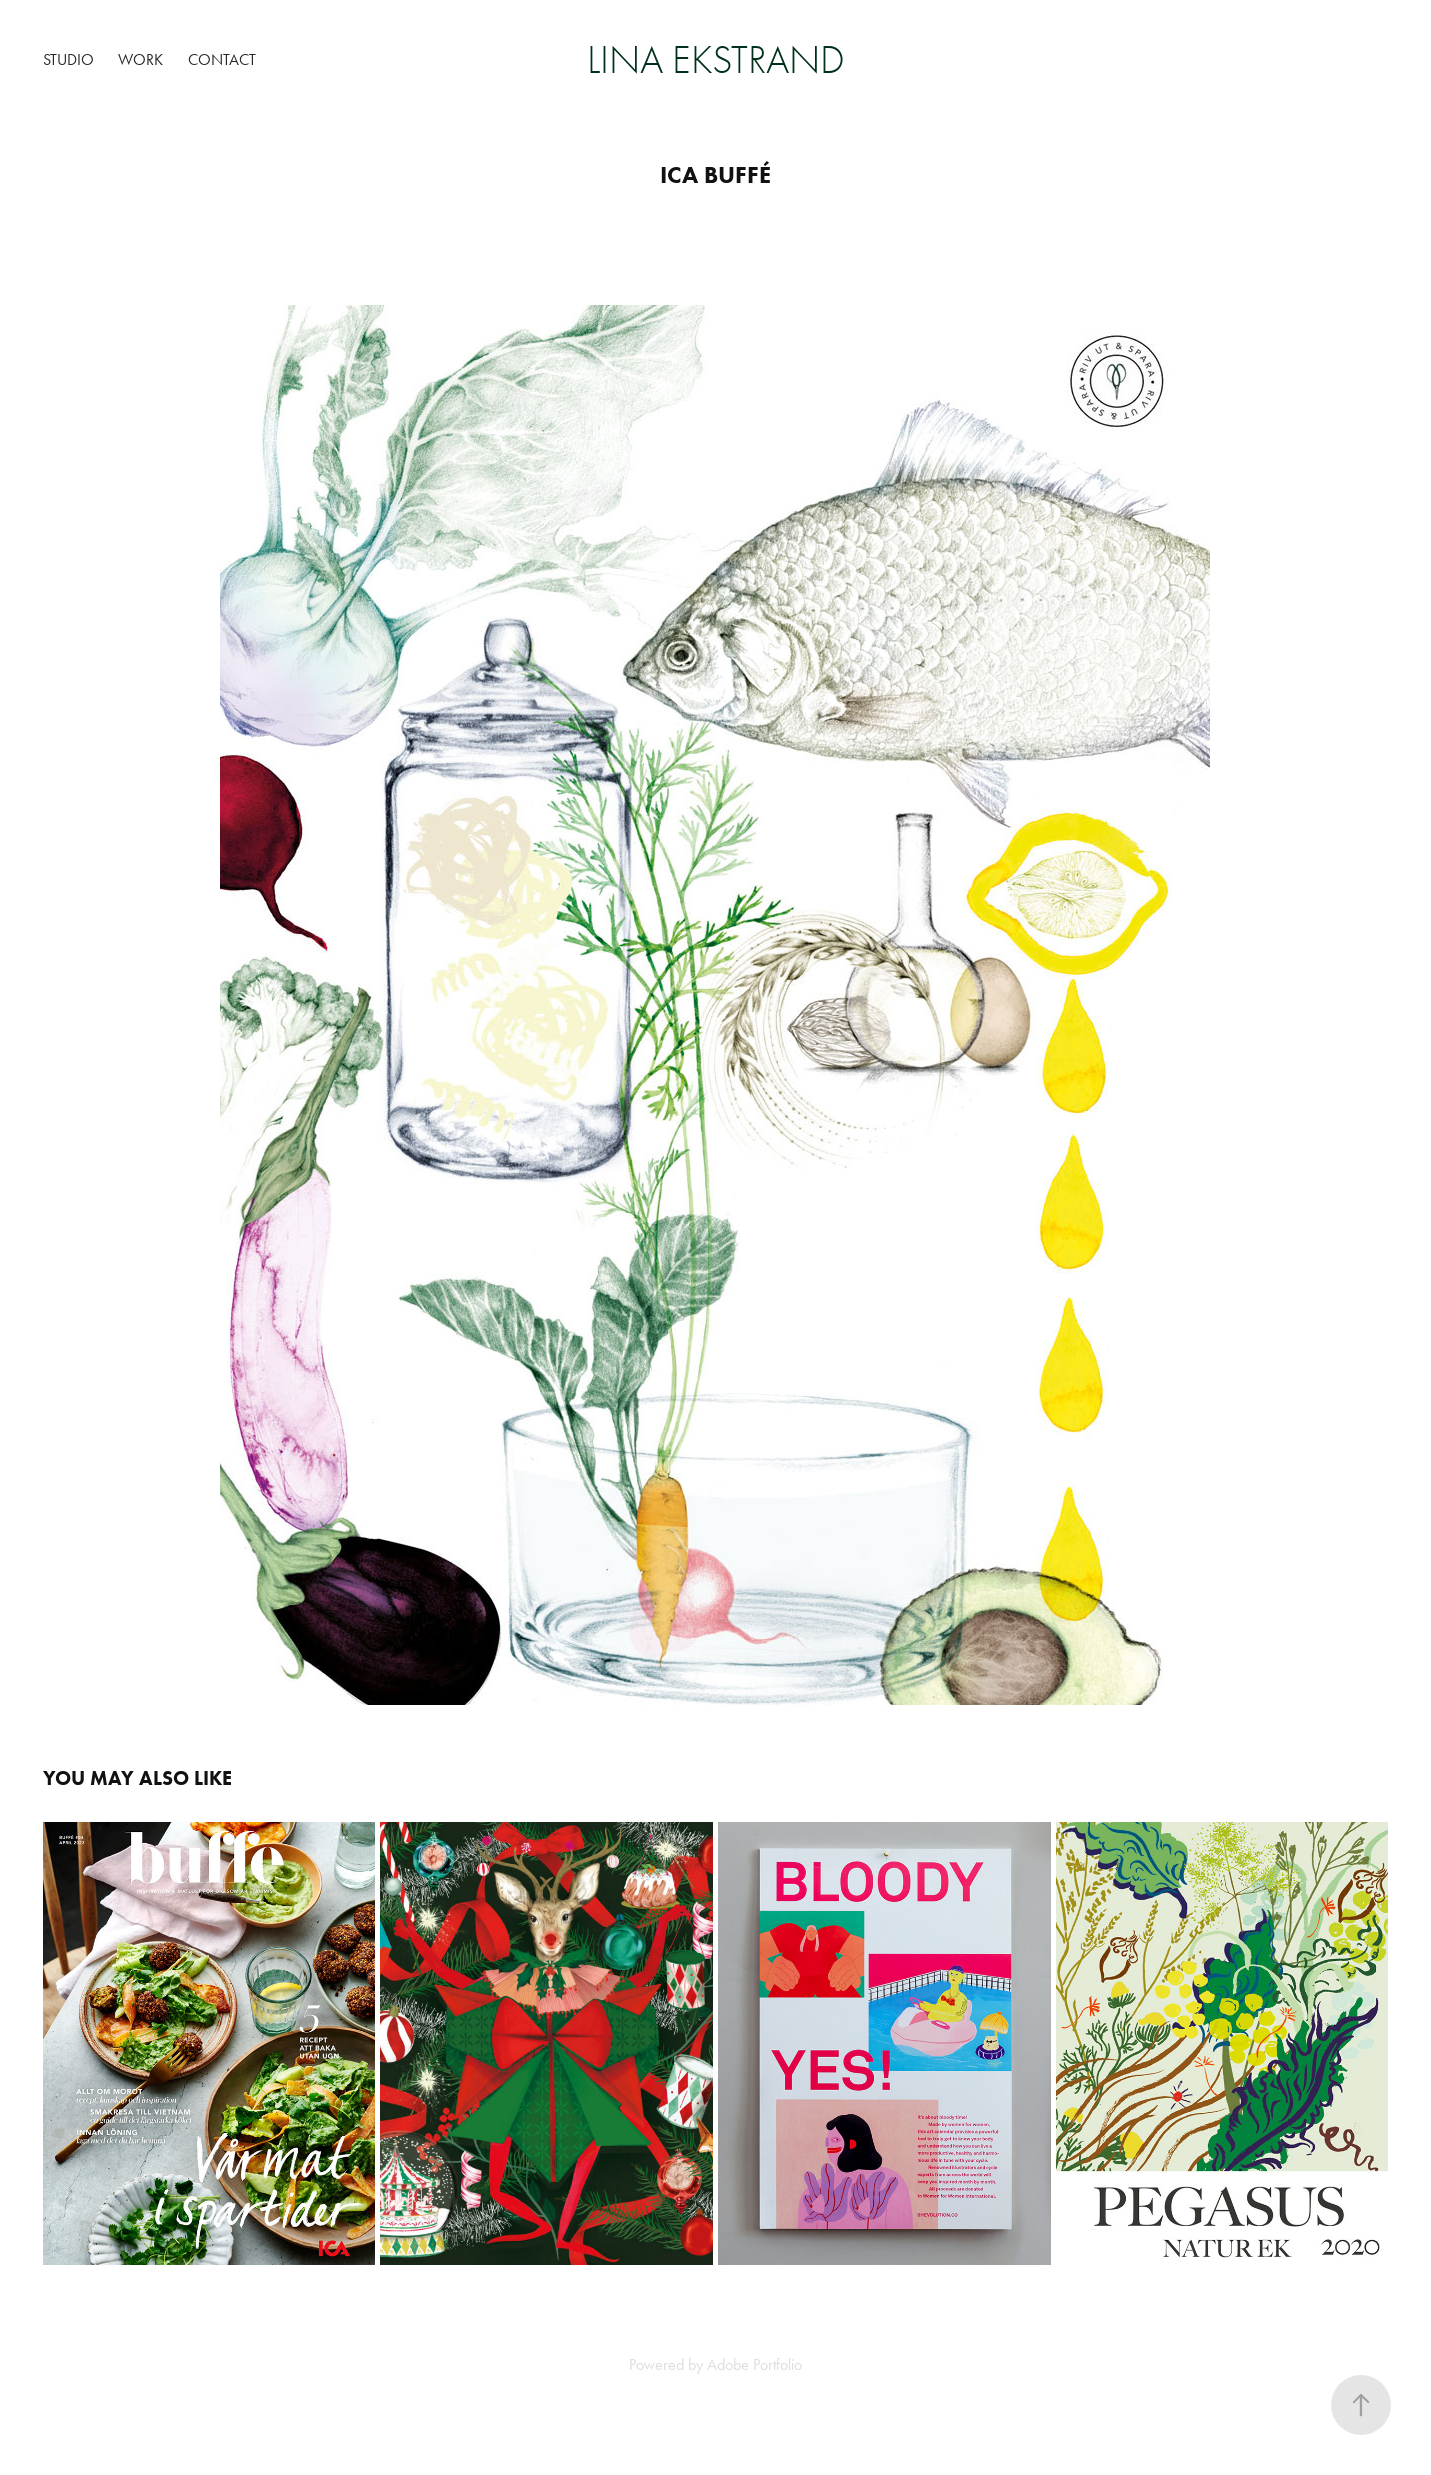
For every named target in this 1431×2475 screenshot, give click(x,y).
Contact (222, 59)
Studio (68, 59)
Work (140, 59)
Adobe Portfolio (754, 2364)
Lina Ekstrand (716, 60)
